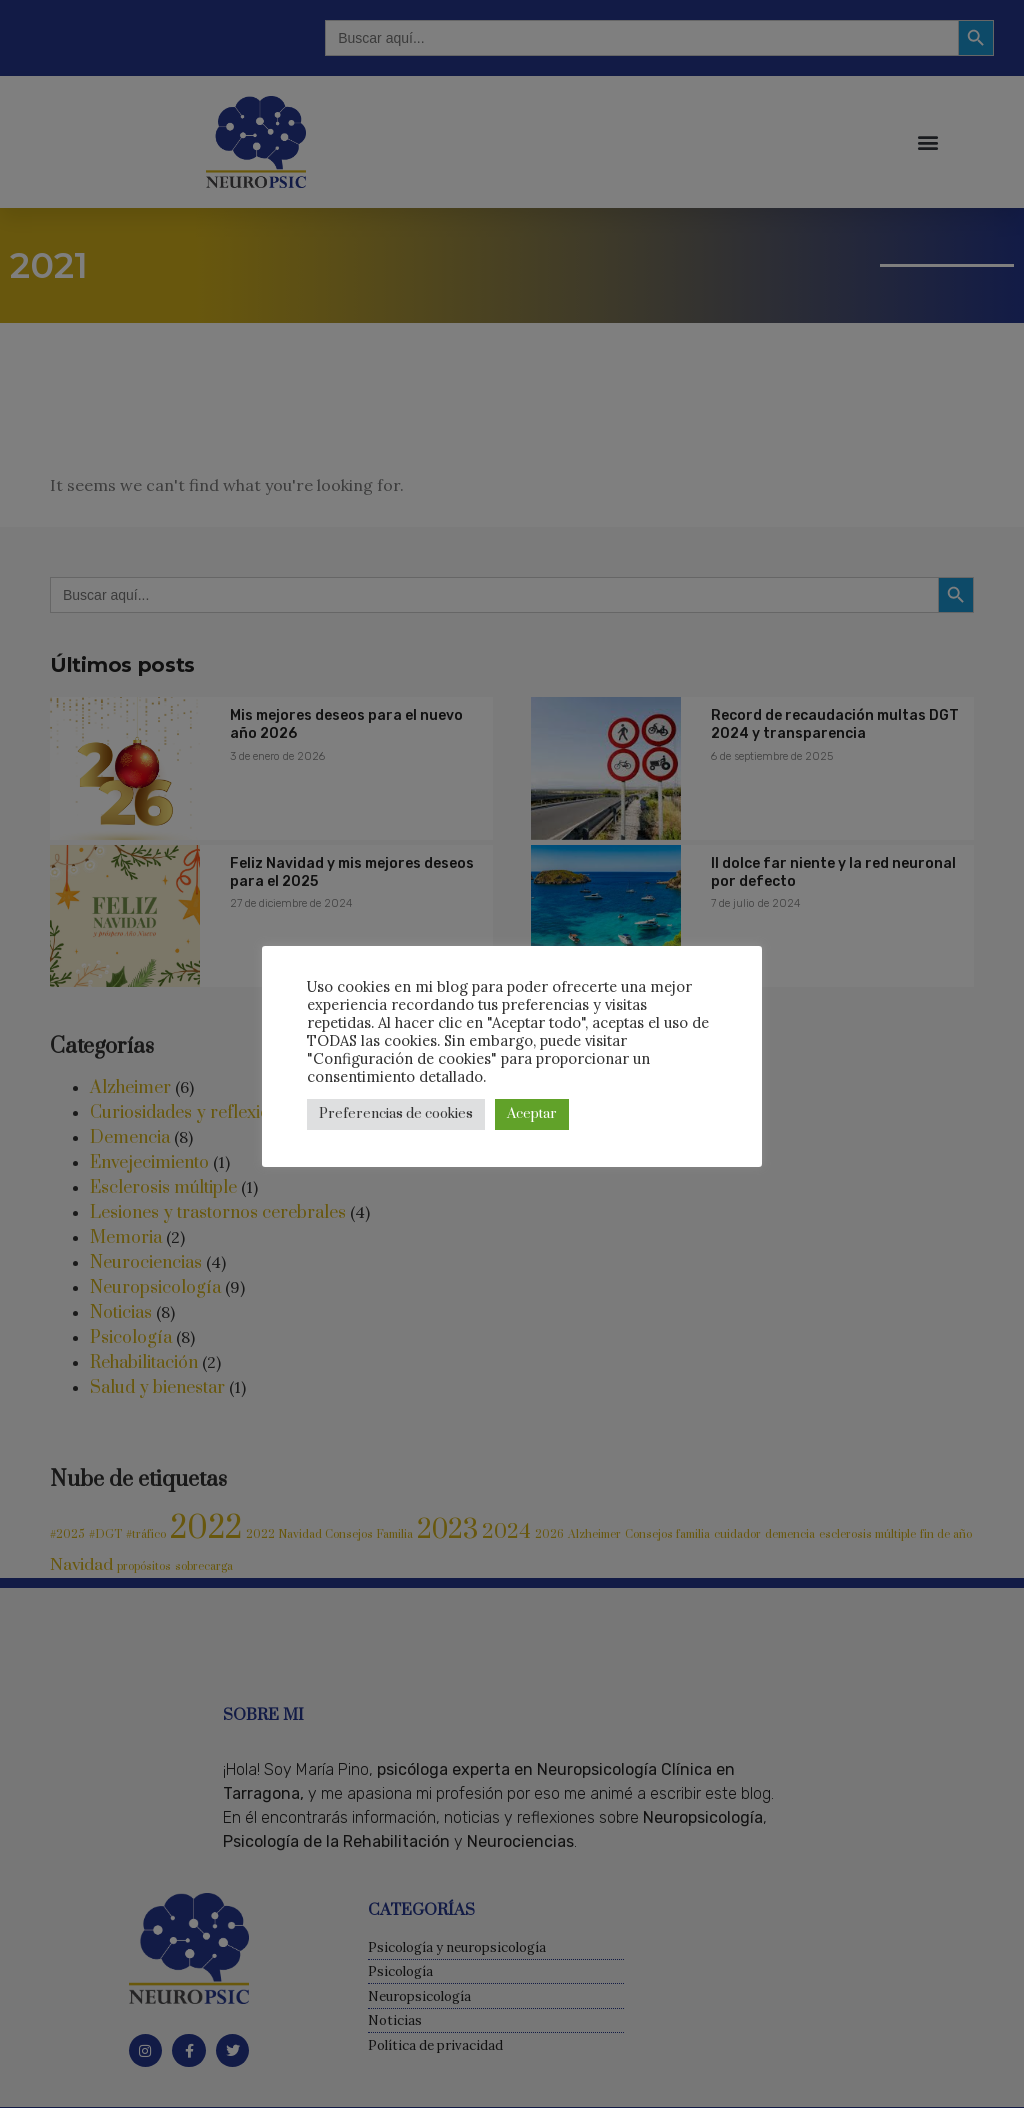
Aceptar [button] (532, 1114)
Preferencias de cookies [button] (396, 1114)
